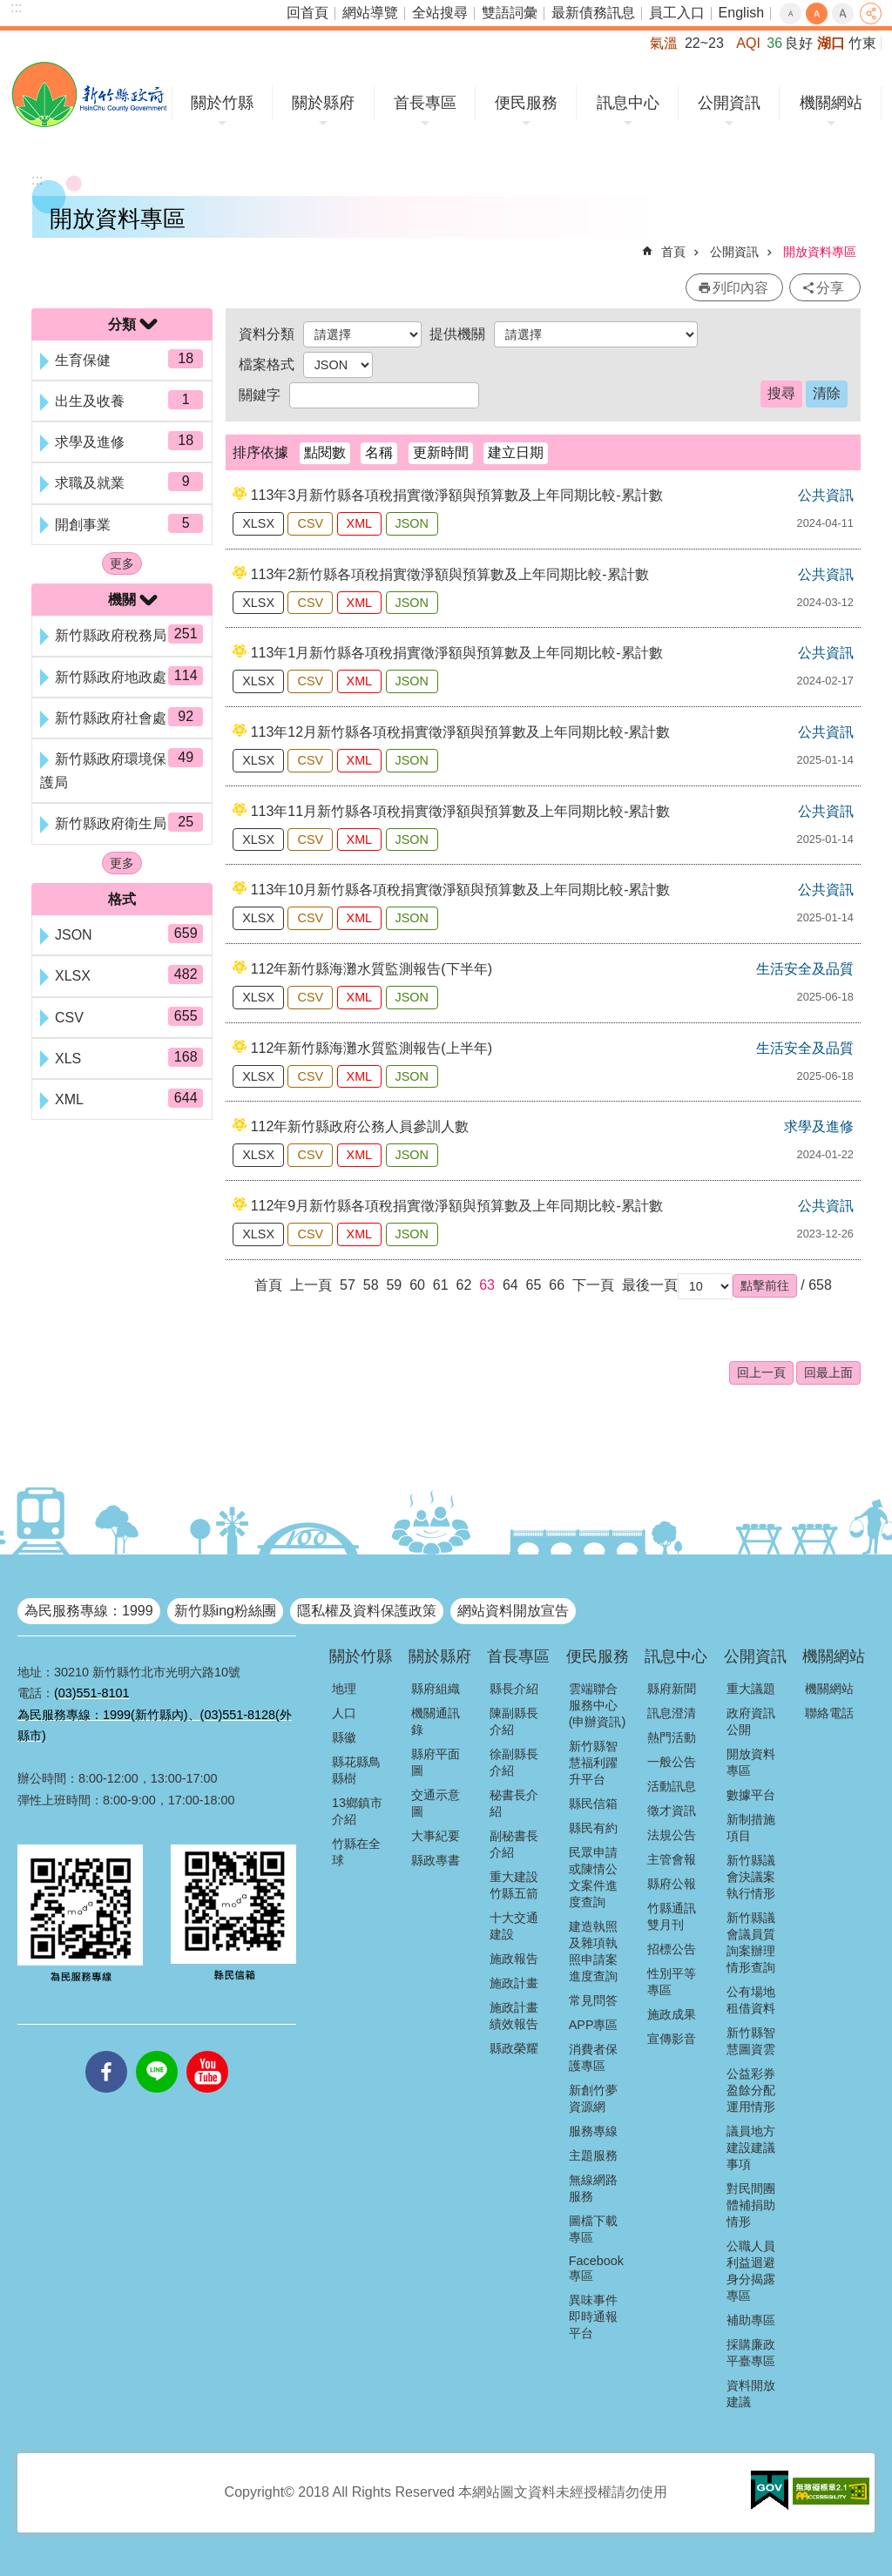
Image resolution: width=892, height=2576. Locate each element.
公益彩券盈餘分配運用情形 (750, 2090)
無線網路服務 (593, 2188)
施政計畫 (514, 1983)
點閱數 (325, 452)
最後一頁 (650, 1285)
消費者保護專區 (593, 2057)
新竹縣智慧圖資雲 (750, 2041)
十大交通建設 (514, 1926)
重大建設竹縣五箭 (514, 1885)
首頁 (673, 252)
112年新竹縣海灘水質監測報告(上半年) (371, 1048)
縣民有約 (593, 1828)
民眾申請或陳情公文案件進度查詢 (593, 1877)
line (157, 2051)
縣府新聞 (671, 1689)
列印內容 (740, 287)
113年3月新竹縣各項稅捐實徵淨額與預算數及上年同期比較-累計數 (457, 495)
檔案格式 (266, 364)
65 (534, 1285)
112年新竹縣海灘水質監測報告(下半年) (371, 968)
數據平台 (750, 1795)
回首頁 (307, 12)
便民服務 (526, 102)
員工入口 (677, 12)
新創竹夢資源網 (593, 2098)
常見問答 (593, 2000)
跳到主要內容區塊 (9, 9)
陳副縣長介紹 (514, 1721)
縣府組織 (435, 1689)
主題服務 (593, 2155)
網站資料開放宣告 (513, 1610)
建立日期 (516, 452)
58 (371, 1285)
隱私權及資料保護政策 (366, 1610)
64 (510, 1285)
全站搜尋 (440, 12)
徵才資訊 (671, 1810)
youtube (207, 2051)
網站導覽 (370, 12)
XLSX (258, 523)
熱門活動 (671, 1737)
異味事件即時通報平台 (593, 2316)
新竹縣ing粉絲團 (225, 1610)
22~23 (704, 43)
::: (16, 7)
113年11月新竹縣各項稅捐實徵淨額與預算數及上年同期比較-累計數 (461, 811)
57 (347, 1285)
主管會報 (671, 1859)
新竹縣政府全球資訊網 (89, 94)
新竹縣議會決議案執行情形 (750, 1876)
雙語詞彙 (509, 12)
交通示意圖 (435, 1803)
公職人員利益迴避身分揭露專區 (750, 2271)
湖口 (831, 43)
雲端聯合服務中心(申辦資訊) (597, 1705)
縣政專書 (435, 1860)
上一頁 (311, 1285)
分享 (871, 13)
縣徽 (344, 1737)
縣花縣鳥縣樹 (356, 1770)
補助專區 (750, 2320)
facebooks (106, 2051)
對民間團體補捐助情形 (750, 2205)
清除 (827, 393)
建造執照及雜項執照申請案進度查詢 (593, 1951)
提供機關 (457, 334)
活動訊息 (671, 1786)
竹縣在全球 (356, 1852)
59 (394, 1285)
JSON (412, 523)
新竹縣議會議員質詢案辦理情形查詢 (750, 1942)
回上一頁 (761, 1372)
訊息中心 (628, 102)
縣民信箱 (593, 1804)
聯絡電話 (829, 1713)
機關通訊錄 (435, 1721)
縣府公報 (671, 1884)
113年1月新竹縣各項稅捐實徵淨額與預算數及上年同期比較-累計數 (457, 652)
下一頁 (593, 1285)
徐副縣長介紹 (514, 1762)
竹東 (862, 43)
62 (464, 1285)
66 (556, 1285)
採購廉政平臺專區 (750, 2352)
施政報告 (514, 1959)
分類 (122, 324)
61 (441, 1285)
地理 (344, 1689)
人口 (344, 1713)
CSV (310, 523)
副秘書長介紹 (514, 1844)
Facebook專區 (596, 2268)
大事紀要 (435, 1836)
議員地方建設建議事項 (750, 2147)
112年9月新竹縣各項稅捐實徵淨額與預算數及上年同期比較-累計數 (457, 1205)
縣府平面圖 (435, 1762)
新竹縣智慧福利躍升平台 (593, 1762)
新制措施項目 (750, 1827)
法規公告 (671, 1835)
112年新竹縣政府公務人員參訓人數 (360, 1126)
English (741, 12)
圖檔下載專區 (593, 2229)
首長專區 (425, 102)
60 (417, 1285)
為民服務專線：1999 (88, 1610)
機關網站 (831, 102)
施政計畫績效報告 (514, 2015)
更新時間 (441, 452)
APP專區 (593, 2025)
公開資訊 (729, 102)
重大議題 (750, 1689)
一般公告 (671, 1762)
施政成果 (671, 2014)
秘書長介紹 (514, 1803)
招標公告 (671, 1949)
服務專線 (593, 2131)
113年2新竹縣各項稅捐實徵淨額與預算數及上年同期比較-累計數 (450, 574)
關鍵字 (259, 395)
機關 (122, 599)
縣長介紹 (514, 1689)
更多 (122, 563)
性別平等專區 (671, 1981)
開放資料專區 (819, 252)
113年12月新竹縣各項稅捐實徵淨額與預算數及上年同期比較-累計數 (461, 732)
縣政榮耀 (514, 2048)
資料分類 (266, 334)
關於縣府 (323, 102)
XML (360, 523)
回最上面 (828, 1372)
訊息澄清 (671, 1713)
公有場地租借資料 (750, 2000)
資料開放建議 (750, 2393)
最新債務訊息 (593, 12)
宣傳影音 (671, 2039)
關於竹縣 (222, 102)
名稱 (379, 452)
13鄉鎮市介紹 (357, 1811)
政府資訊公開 (750, 1721)
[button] (765, 1285)
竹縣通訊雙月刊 (671, 1916)
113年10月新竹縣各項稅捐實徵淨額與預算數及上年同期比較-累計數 (461, 889)
